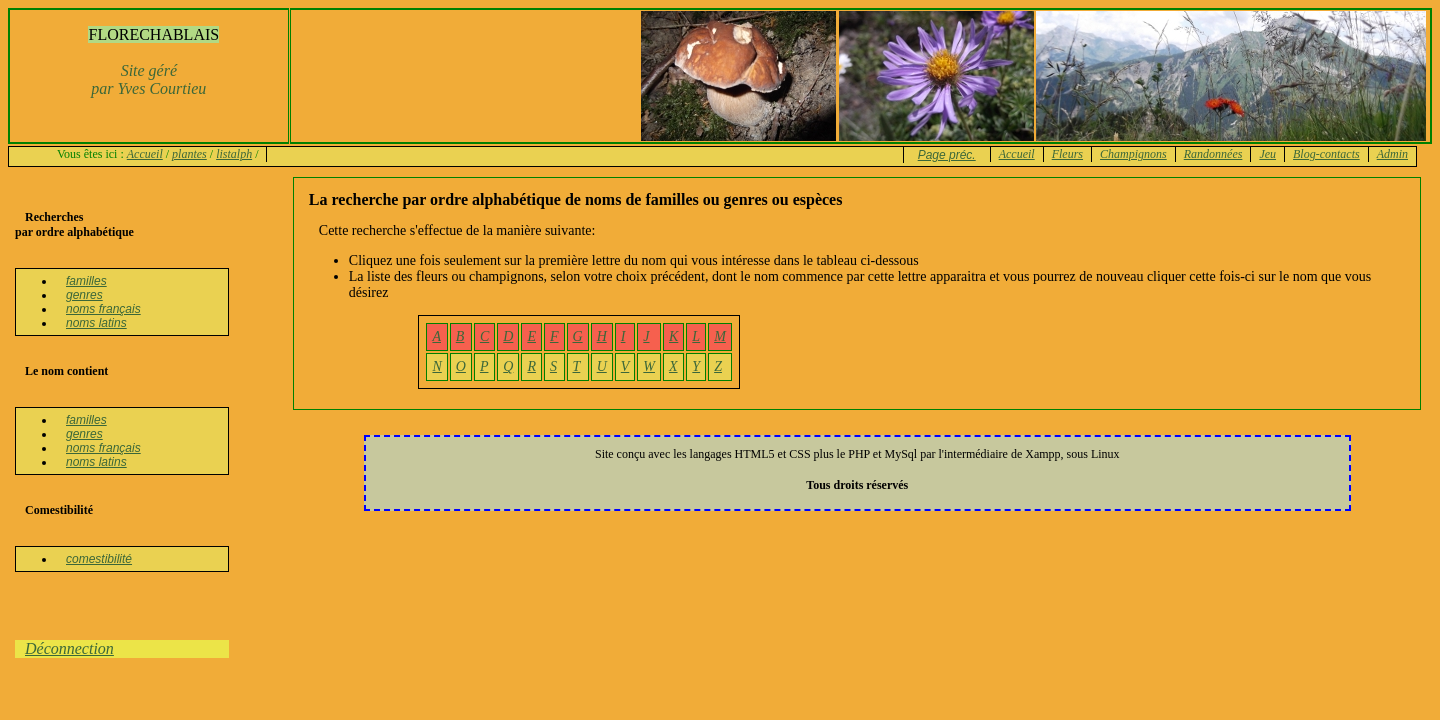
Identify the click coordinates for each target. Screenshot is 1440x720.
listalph (234, 154)
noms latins (96, 323)
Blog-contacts (1326, 154)
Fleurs (1067, 154)
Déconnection (69, 648)
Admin (1392, 154)
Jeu (1267, 154)
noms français (103, 309)
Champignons (1133, 154)
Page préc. (947, 155)
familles (86, 281)
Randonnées (1213, 154)
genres (84, 295)
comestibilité (99, 559)
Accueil (145, 154)
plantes (189, 154)
